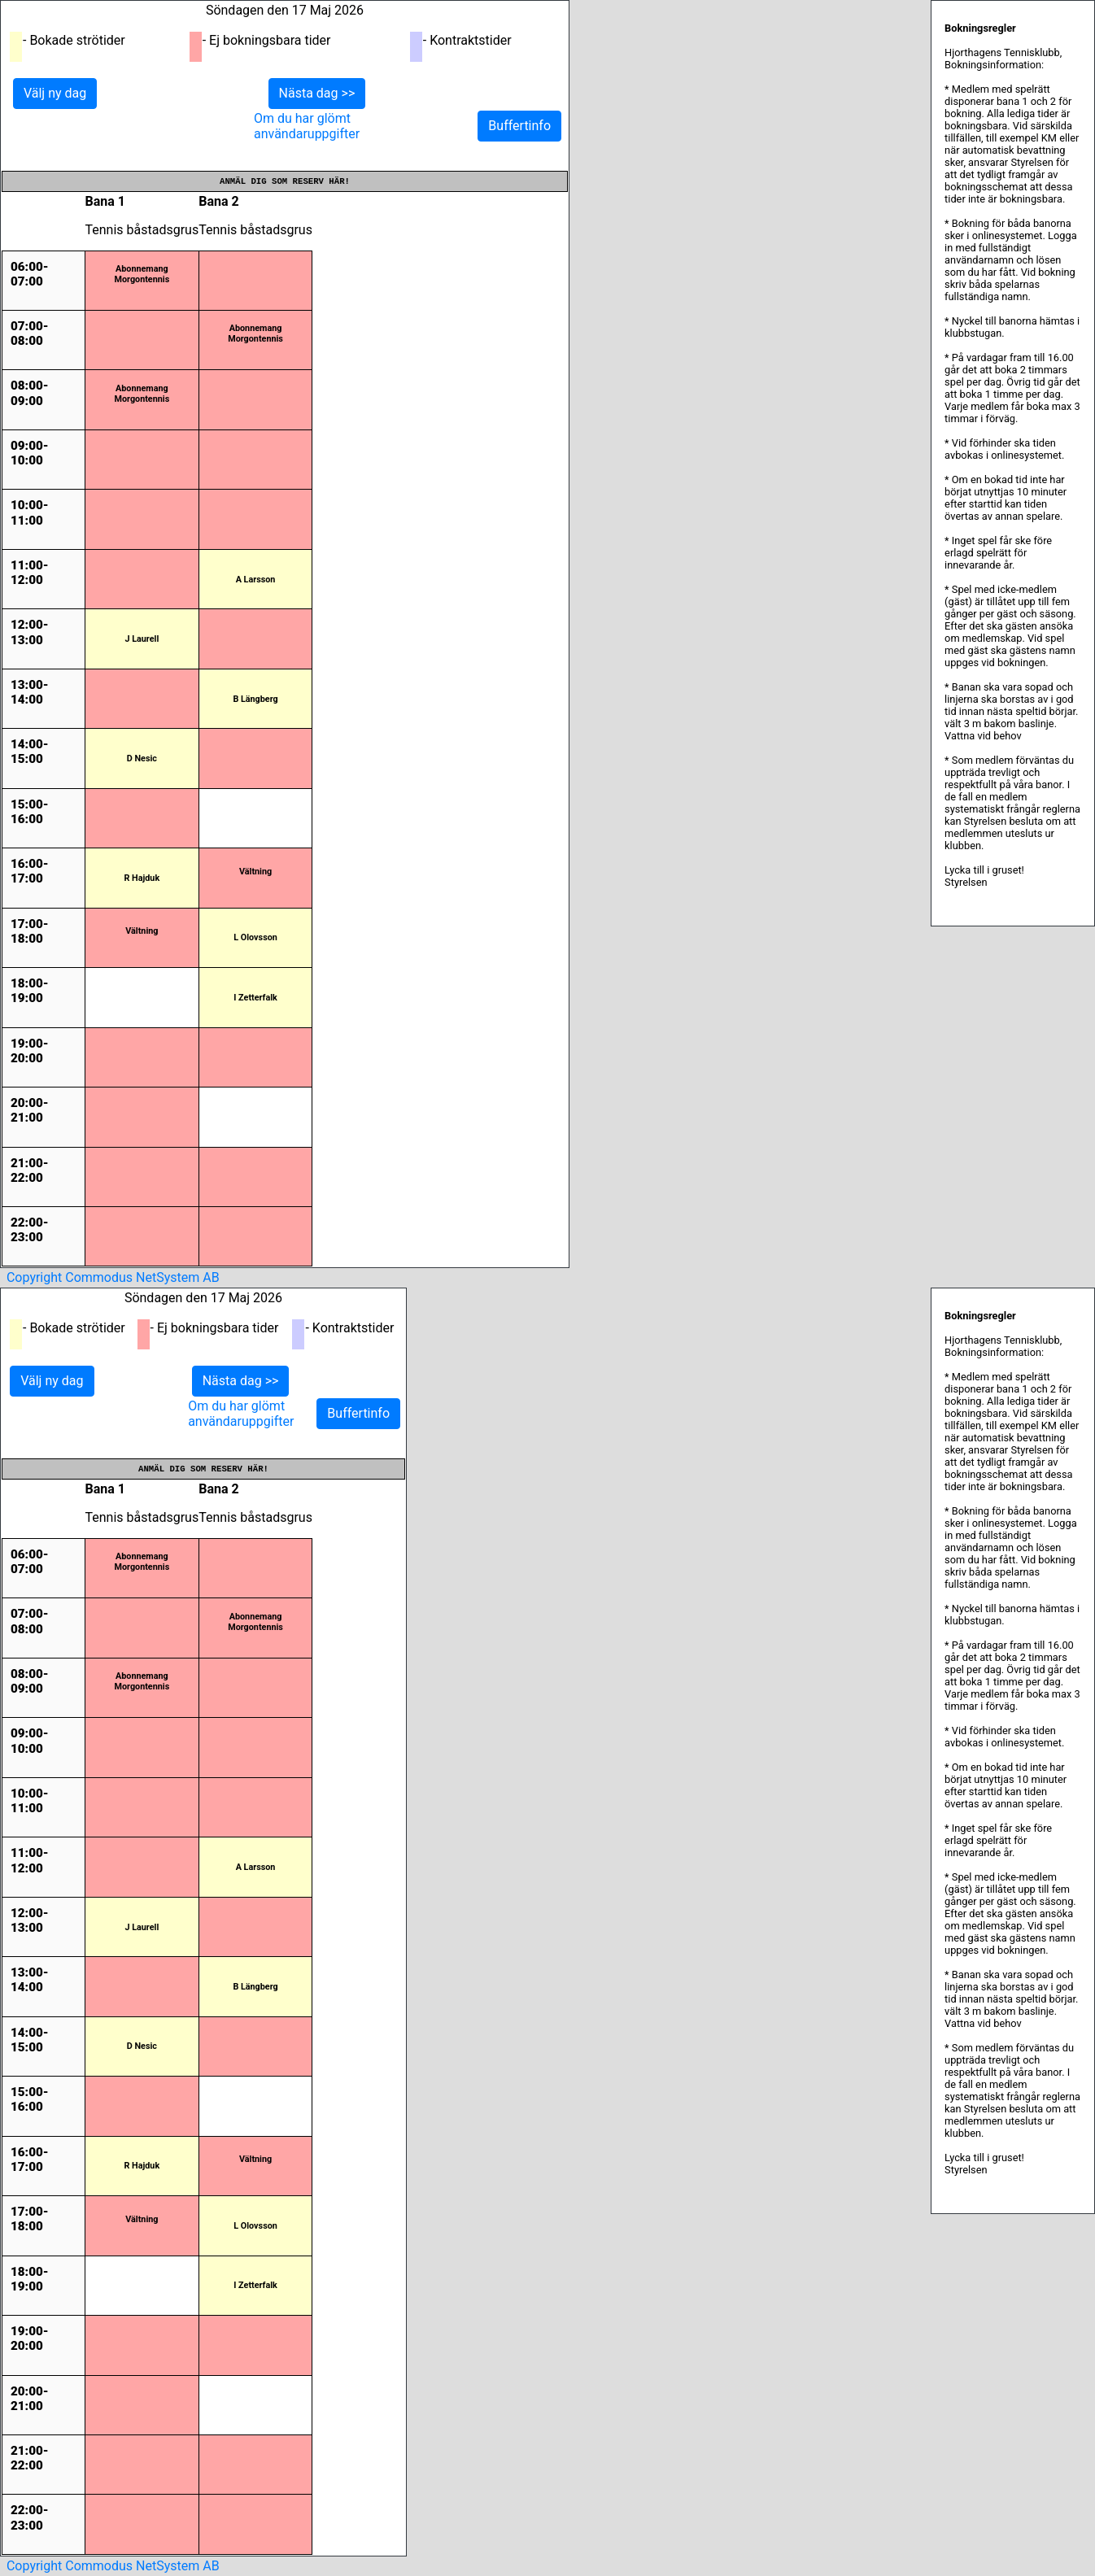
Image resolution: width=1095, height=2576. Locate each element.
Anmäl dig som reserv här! (285, 181)
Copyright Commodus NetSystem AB (113, 1277)
